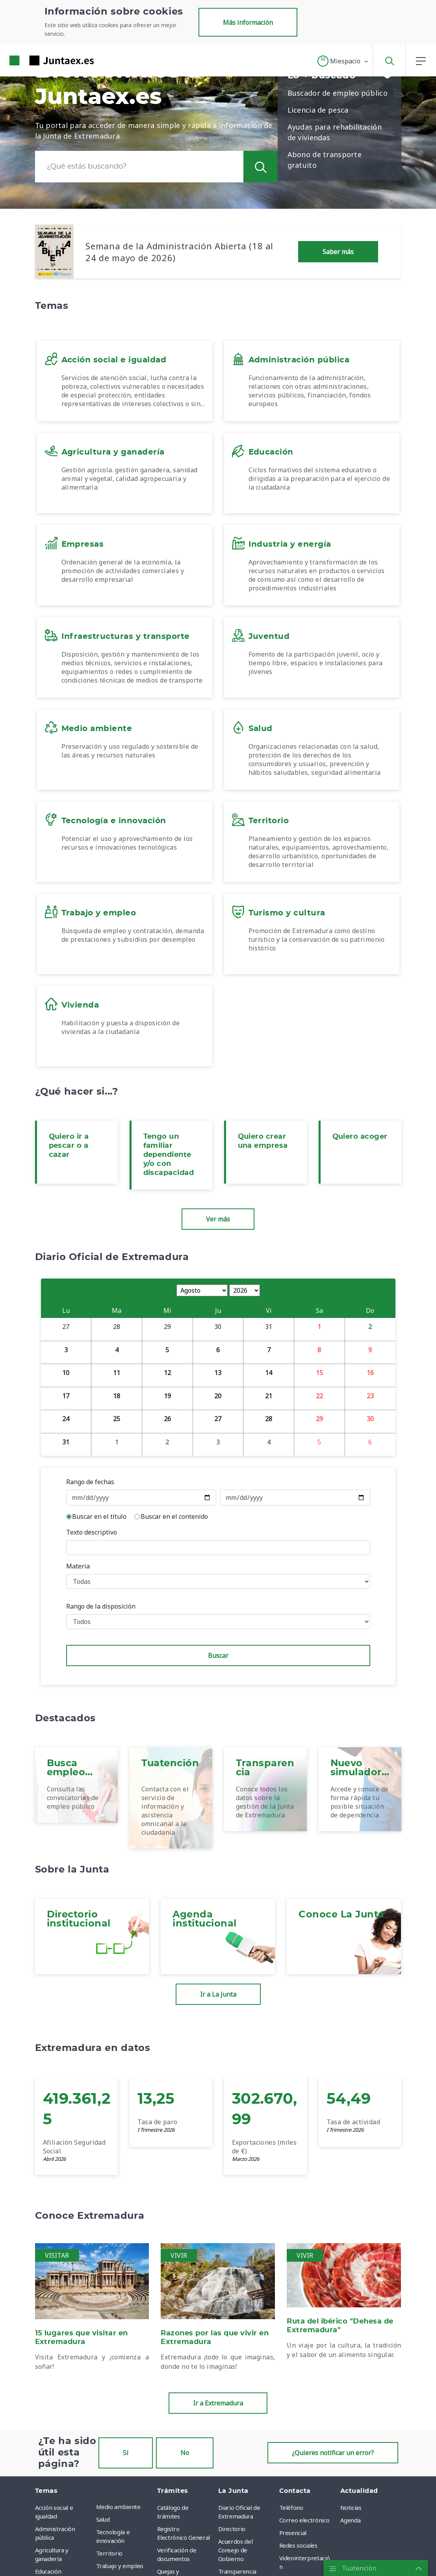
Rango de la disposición (100, 1606)
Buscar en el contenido (174, 1516)
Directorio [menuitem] (232, 2529)
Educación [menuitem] (48, 2571)
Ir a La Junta (218, 1994)
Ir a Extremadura (218, 2403)
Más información (248, 22)
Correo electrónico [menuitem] (304, 2520)
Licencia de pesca (318, 110)
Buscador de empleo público (338, 93)
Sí (125, 2452)
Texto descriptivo (91, 1532)
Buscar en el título (99, 1516)
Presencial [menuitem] (293, 2533)
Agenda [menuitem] (350, 2520)
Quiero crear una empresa (263, 1141)
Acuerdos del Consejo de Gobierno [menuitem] (235, 2550)
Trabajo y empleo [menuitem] (119, 2566)
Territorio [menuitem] (109, 2553)
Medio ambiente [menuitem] (118, 2507)
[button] (343, 61)
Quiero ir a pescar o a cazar (69, 1145)
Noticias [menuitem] (351, 2507)
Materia (78, 1566)
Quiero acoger (360, 1136)
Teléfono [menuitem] (291, 2507)
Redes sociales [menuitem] (298, 2545)
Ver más (218, 1219)
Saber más (338, 251)
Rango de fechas (90, 1481)
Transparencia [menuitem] (237, 2571)
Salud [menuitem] (103, 2519)
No (184, 2452)
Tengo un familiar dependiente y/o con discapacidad (168, 1155)
